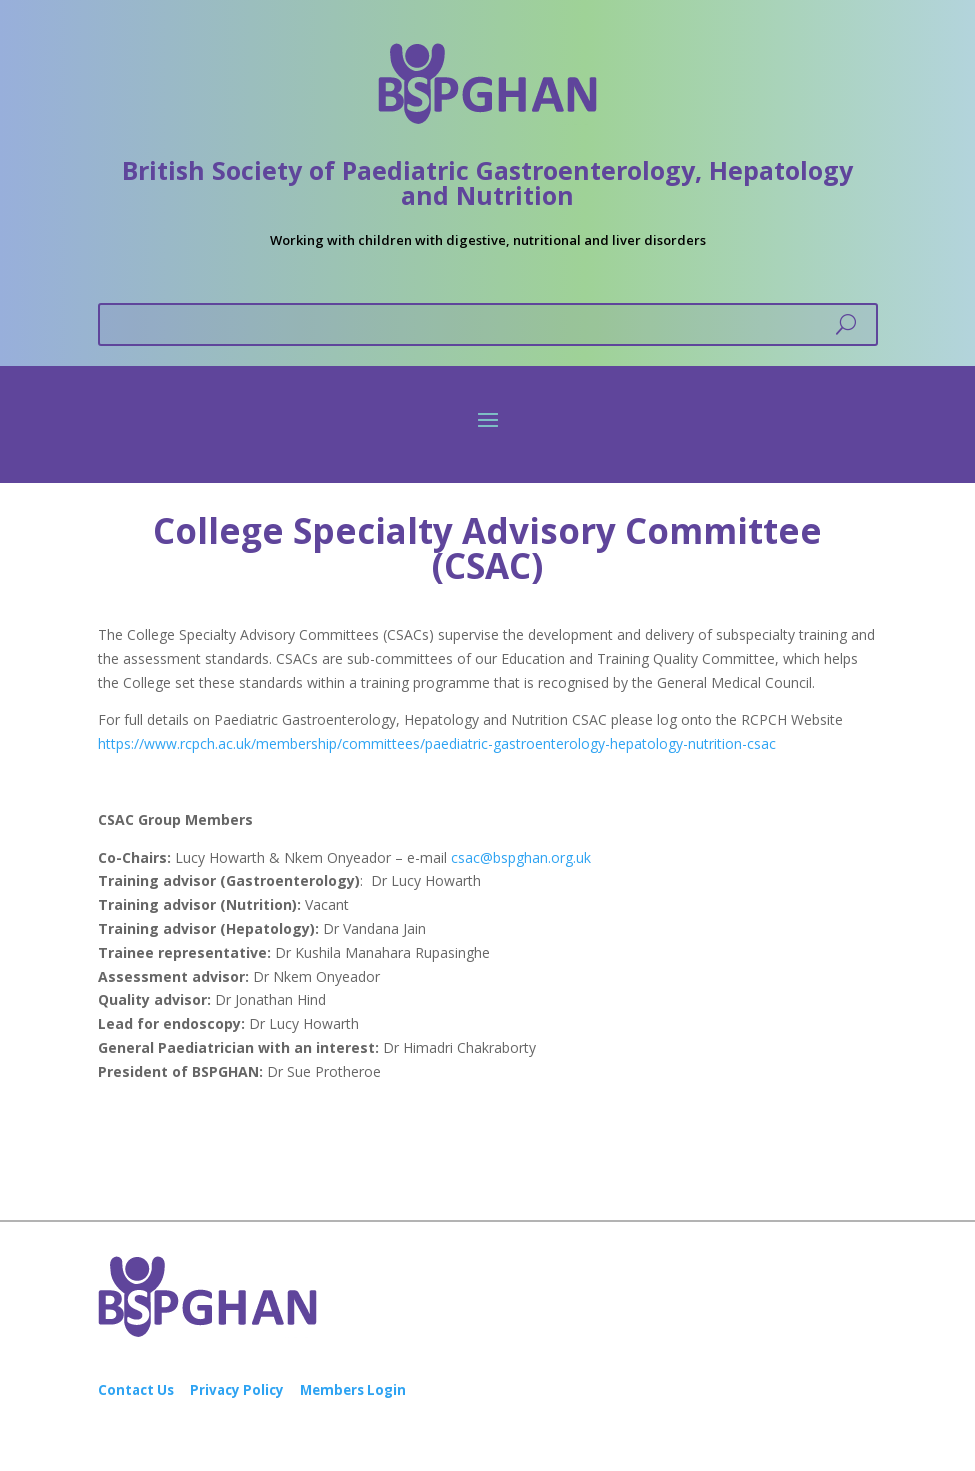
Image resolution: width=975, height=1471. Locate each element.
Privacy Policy (237, 1390)
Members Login (353, 1390)
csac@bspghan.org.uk (521, 857)
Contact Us (136, 1390)
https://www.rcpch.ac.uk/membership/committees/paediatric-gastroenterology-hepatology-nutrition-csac (437, 743)
